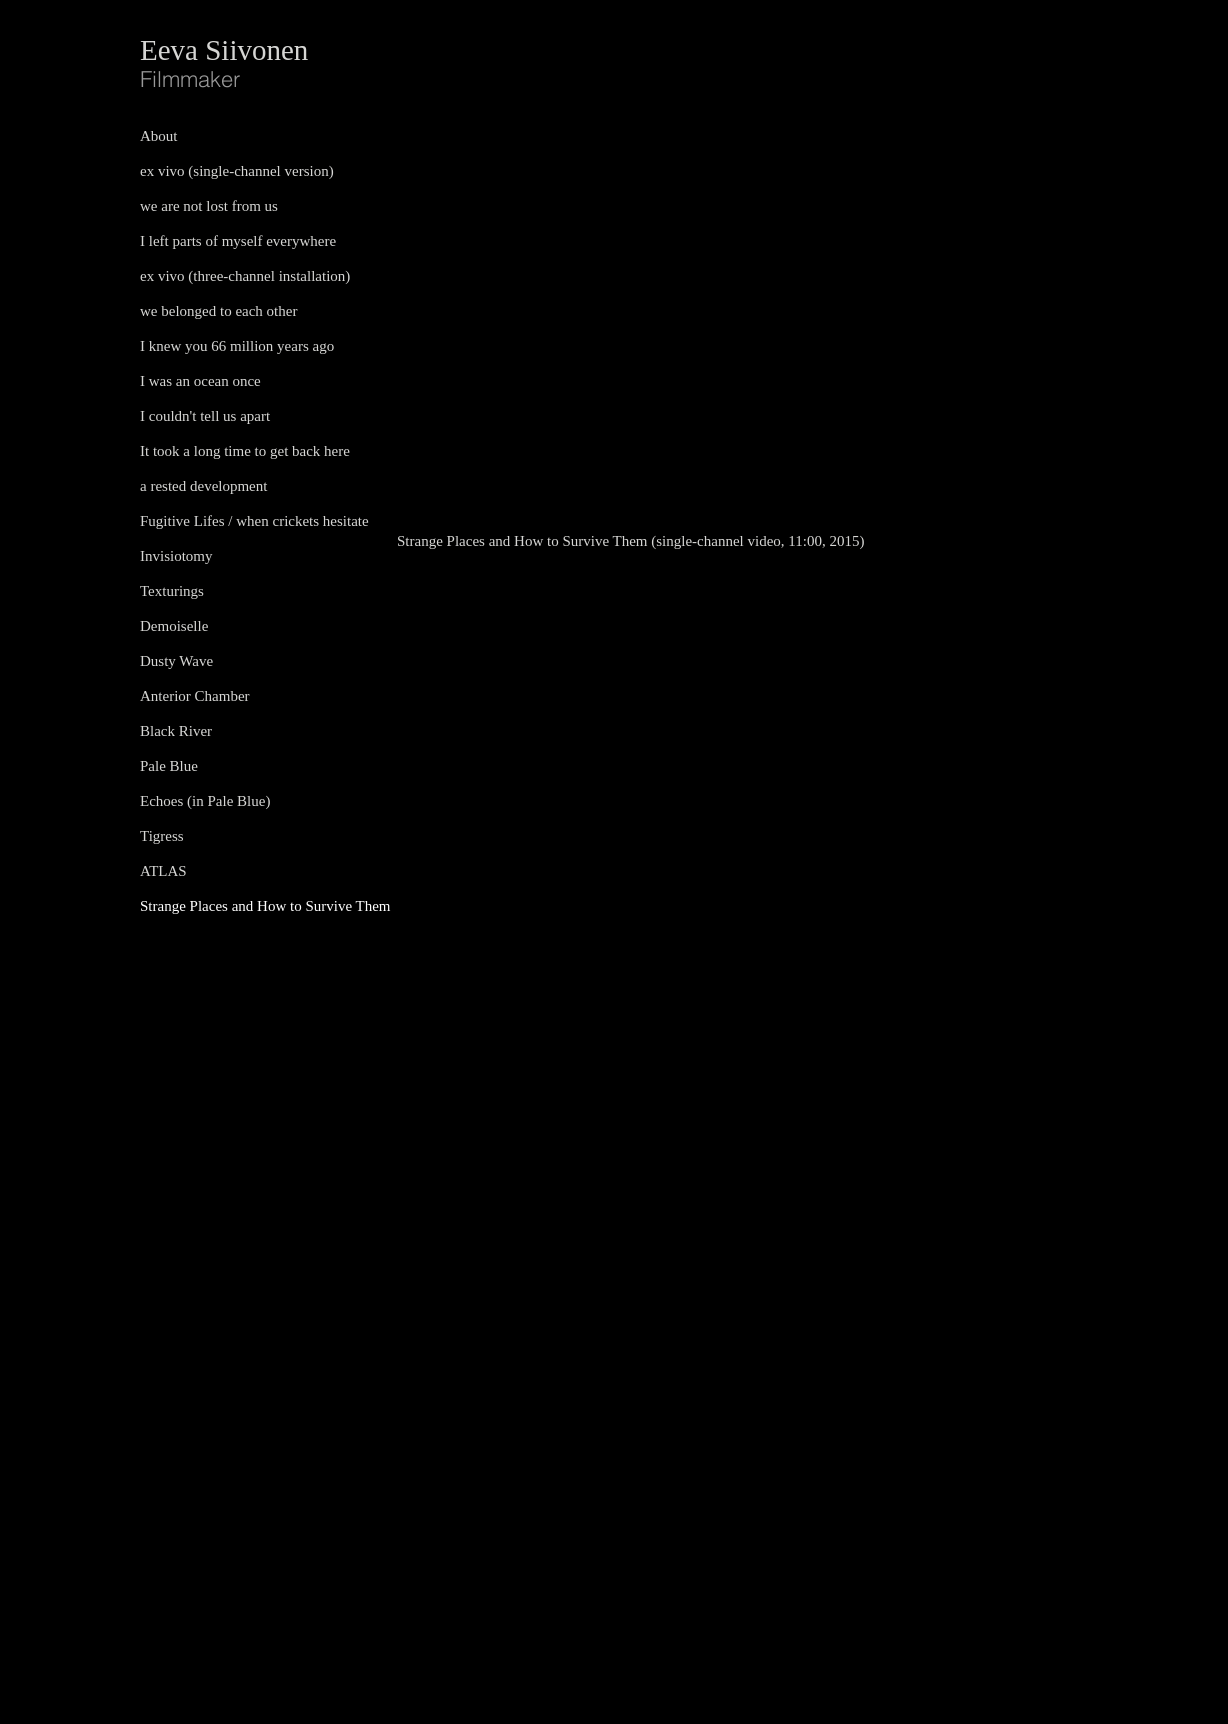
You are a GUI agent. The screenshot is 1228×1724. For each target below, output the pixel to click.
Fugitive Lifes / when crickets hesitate (254, 521)
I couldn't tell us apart (205, 416)
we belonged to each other (218, 311)
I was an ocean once (200, 381)
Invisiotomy (176, 556)
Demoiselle (174, 626)
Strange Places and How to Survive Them (265, 906)
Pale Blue (169, 766)
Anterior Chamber (195, 696)
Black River (176, 731)
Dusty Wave (176, 661)
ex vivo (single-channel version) (237, 171)
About (159, 136)
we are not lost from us (209, 206)
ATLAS (163, 871)
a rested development (203, 486)
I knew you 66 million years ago (237, 346)
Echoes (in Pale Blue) (205, 801)
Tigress (162, 836)
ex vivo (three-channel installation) (245, 276)
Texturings (172, 591)
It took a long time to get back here (245, 451)
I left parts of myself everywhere (238, 241)
